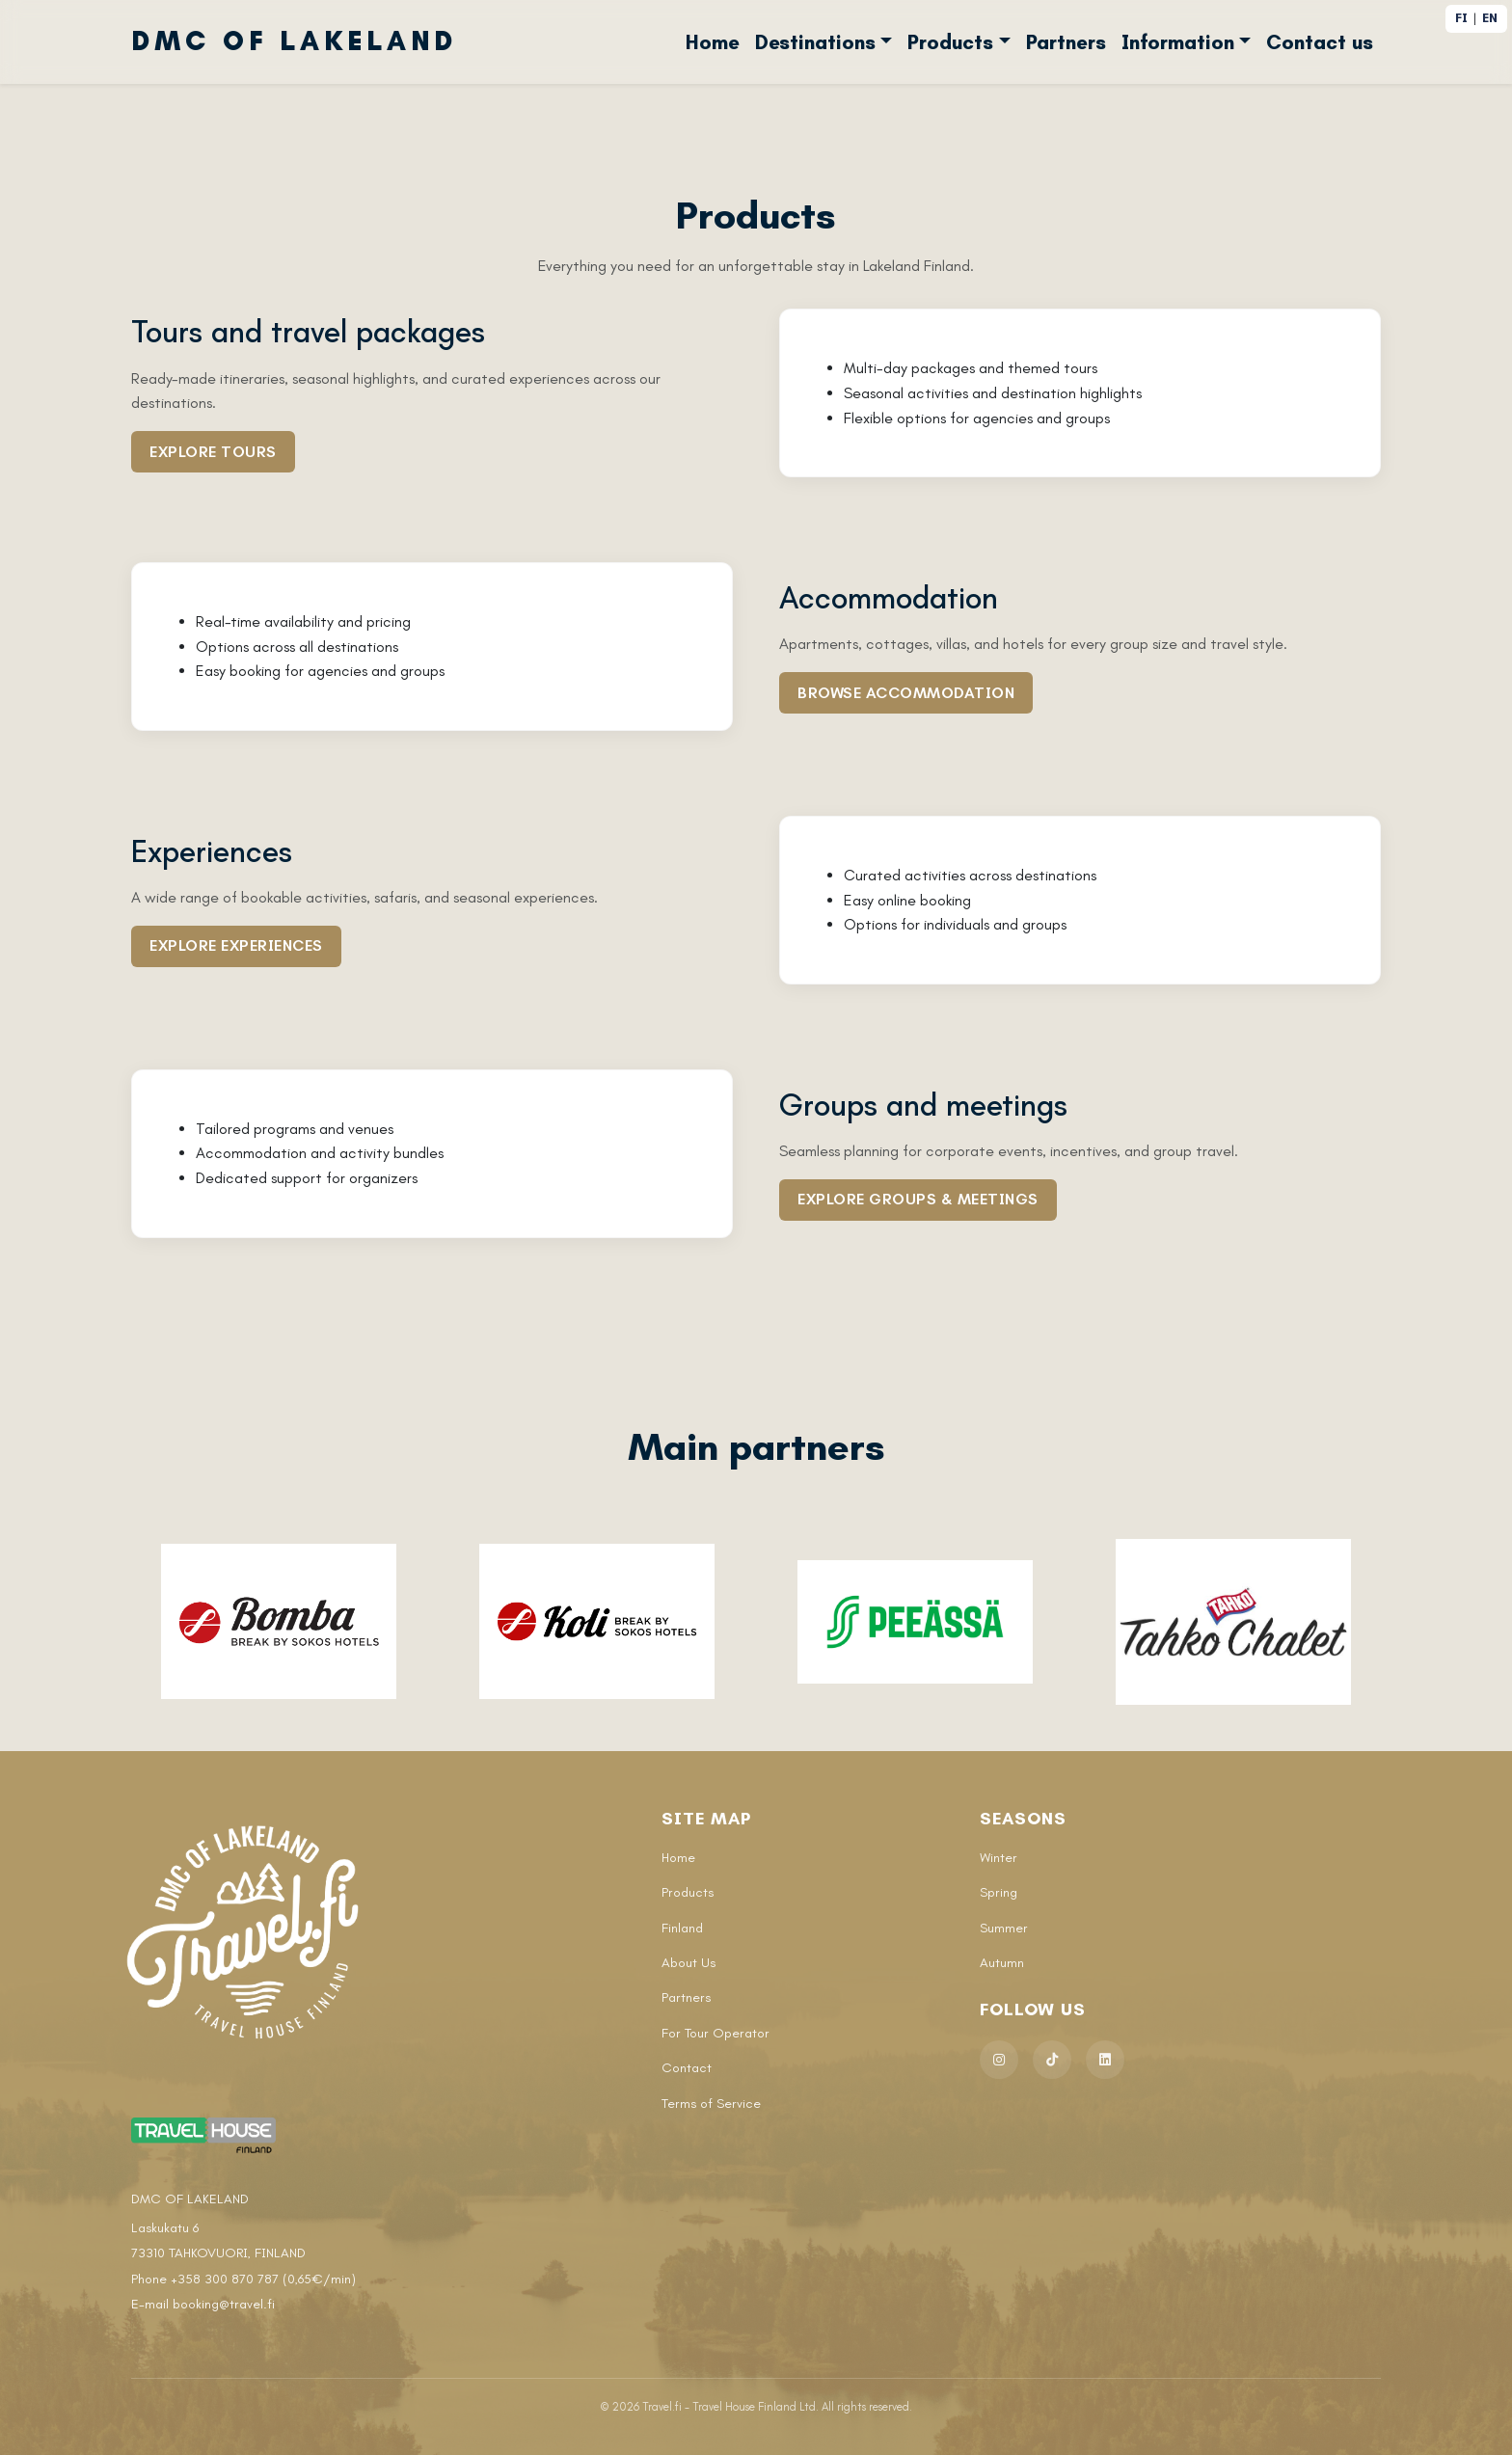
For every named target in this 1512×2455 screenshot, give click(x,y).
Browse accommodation (905, 693)
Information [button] (1177, 42)
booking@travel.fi (224, 2304)
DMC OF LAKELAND (294, 41)
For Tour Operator (716, 2033)
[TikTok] (1052, 2059)
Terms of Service (711, 2103)
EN (1490, 18)
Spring (998, 1892)
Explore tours (213, 452)
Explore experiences (236, 945)
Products (688, 1892)
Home (713, 42)
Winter (998, 1857)
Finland (682, 1928)
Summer (1004, 1928)
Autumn (1002, 1963)
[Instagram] (999, 2059)
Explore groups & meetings (918, 1199)
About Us (689, 1963)
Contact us (1319, 42)
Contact (687, 2068)
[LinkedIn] (1105, 2059)
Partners (1066, 42)
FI (1461, 18)
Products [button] (950, 42)
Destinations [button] (815, 42)
